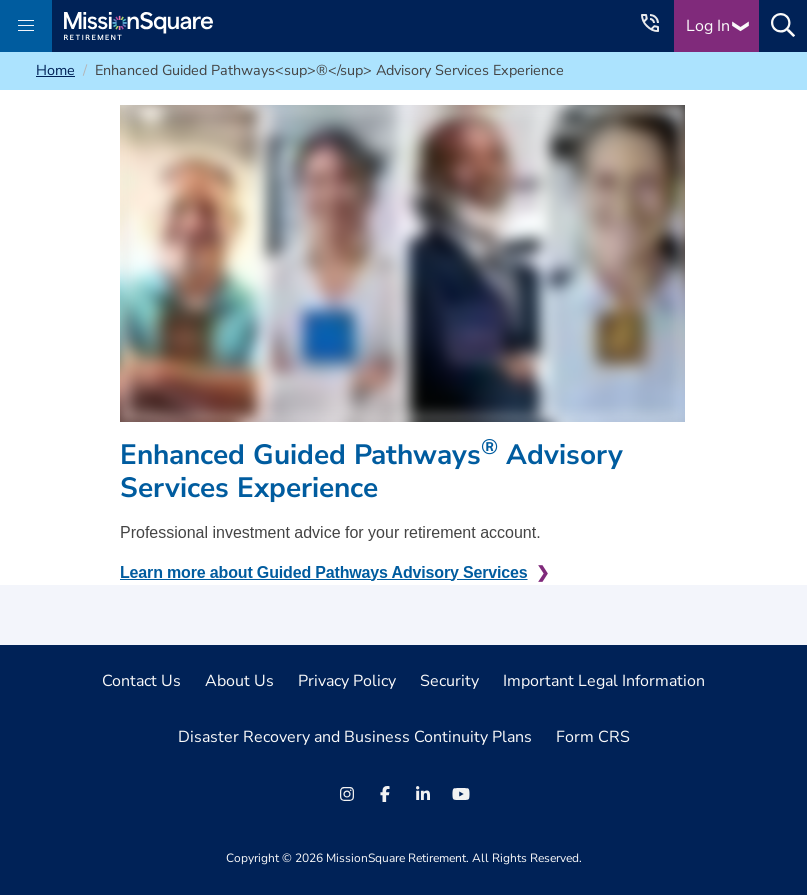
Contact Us (141, 681)
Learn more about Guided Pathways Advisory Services (324, 572)
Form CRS (593, 737)
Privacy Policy (347, 681)
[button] (26, 26)
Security (449, 681)
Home (55, 70)
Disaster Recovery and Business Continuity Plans (355, 737)
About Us (239, 681)
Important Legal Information (604, 681)
